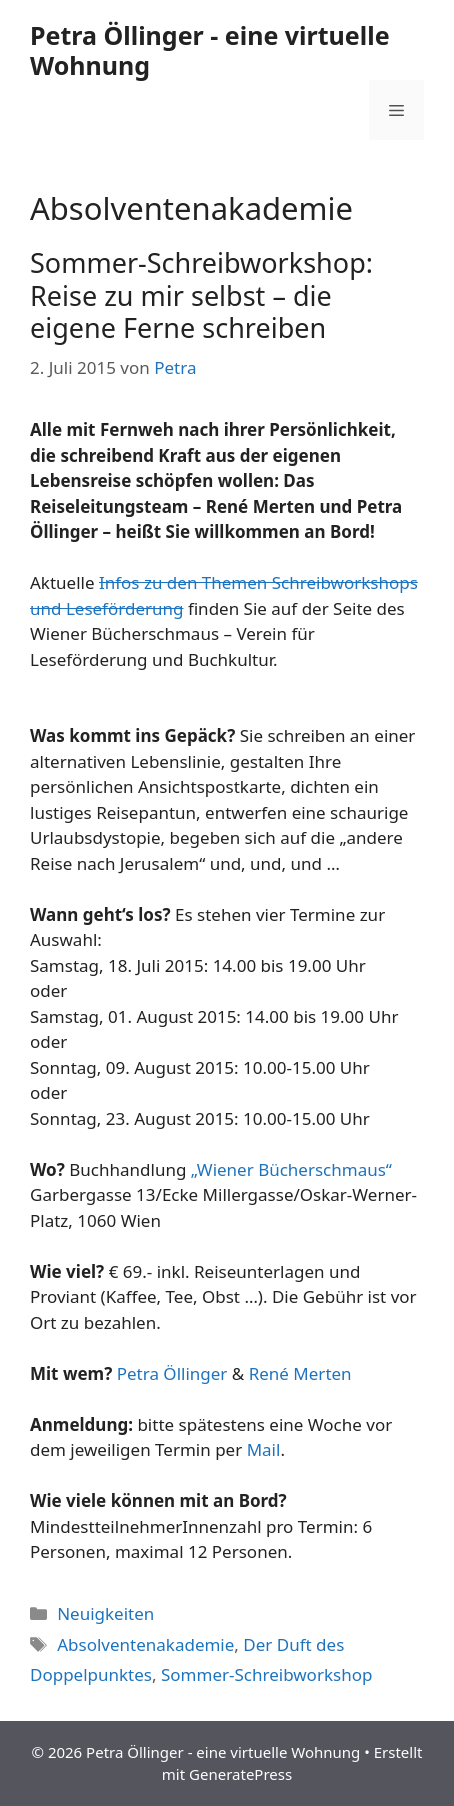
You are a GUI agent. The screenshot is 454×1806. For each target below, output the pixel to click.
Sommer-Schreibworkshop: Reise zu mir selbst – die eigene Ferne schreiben (201, 295)
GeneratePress (240, 1774)
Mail (264, 1449)
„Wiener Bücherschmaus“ (291, 1169)
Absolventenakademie (145, 1644)
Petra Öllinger (172, 1373)
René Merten (300, 1373)
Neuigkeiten (105, 1613)
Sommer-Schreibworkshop (266, 1674)
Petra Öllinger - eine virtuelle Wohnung (210, 50)
